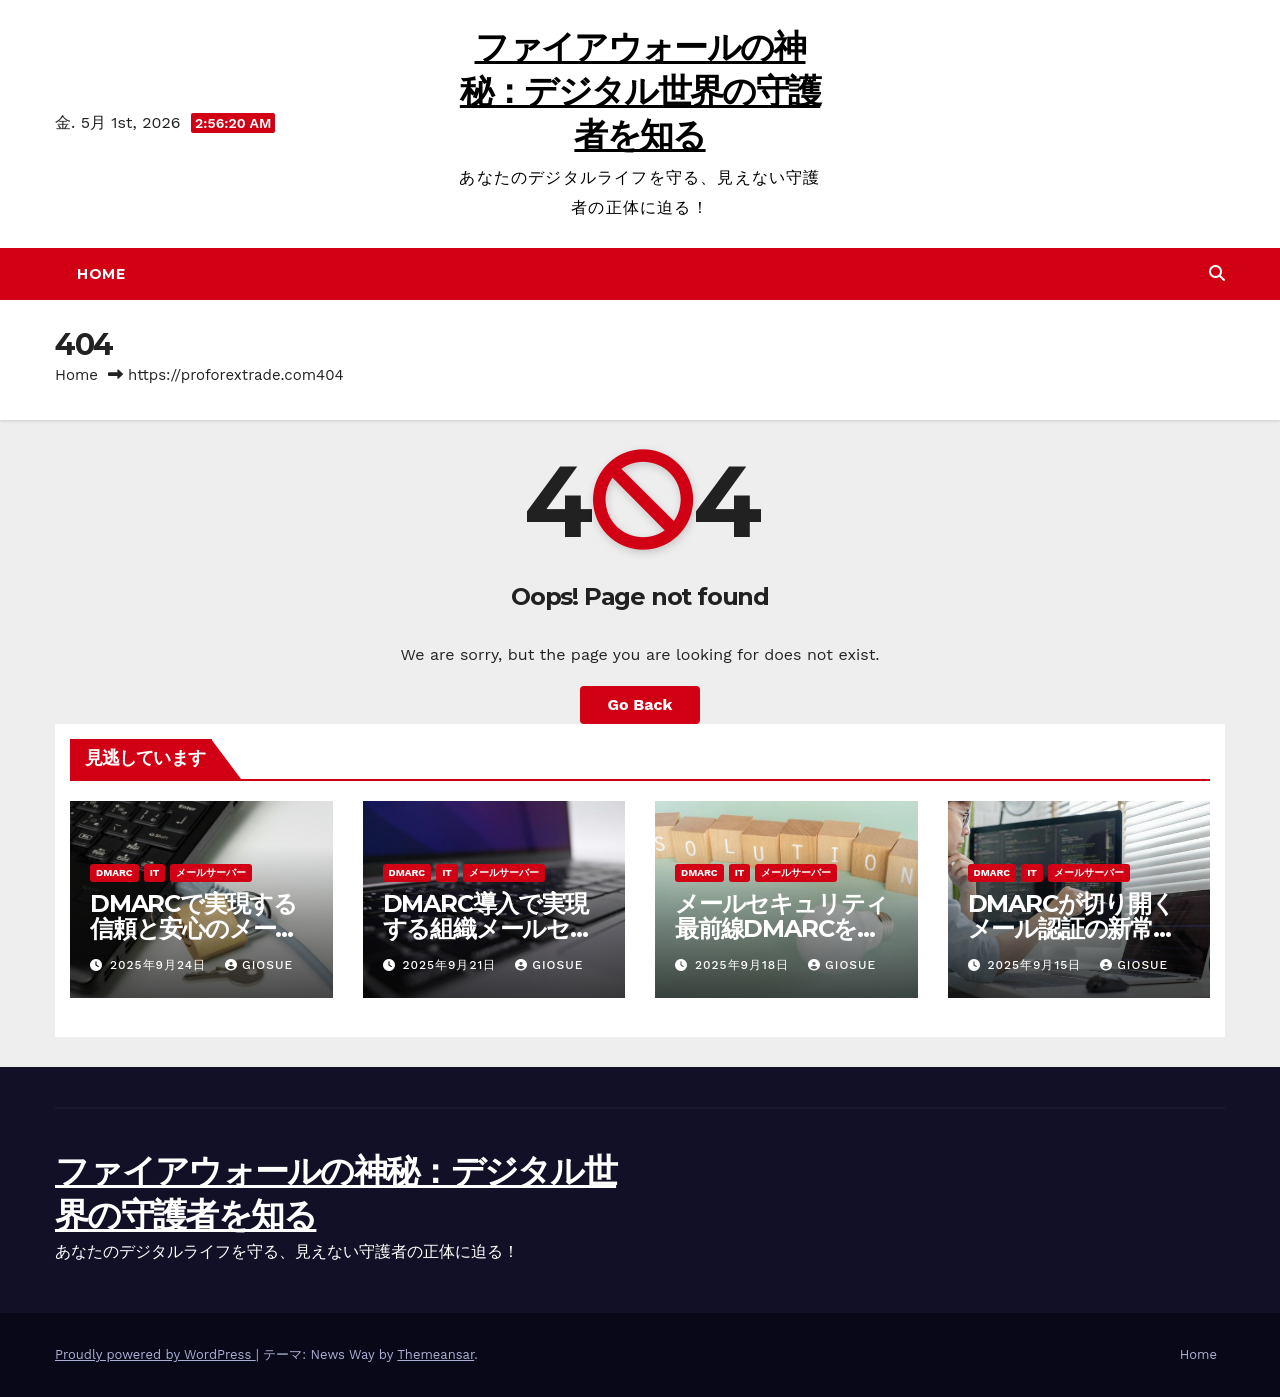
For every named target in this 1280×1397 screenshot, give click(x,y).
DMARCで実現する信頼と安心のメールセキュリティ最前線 (195, 928)
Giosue (259, 965)
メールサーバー (211, 872)
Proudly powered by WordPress (155, 1354)
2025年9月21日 (451, 965)
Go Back (640, 704)
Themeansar (435, 1354)
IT (155, 872)
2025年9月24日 (160, 965)
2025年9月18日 (744, 965)
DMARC (114, 872)
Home (101, 274)
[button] (1217, 273)
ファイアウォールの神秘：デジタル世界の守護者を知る (640, 91)
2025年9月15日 (1036, 965)
